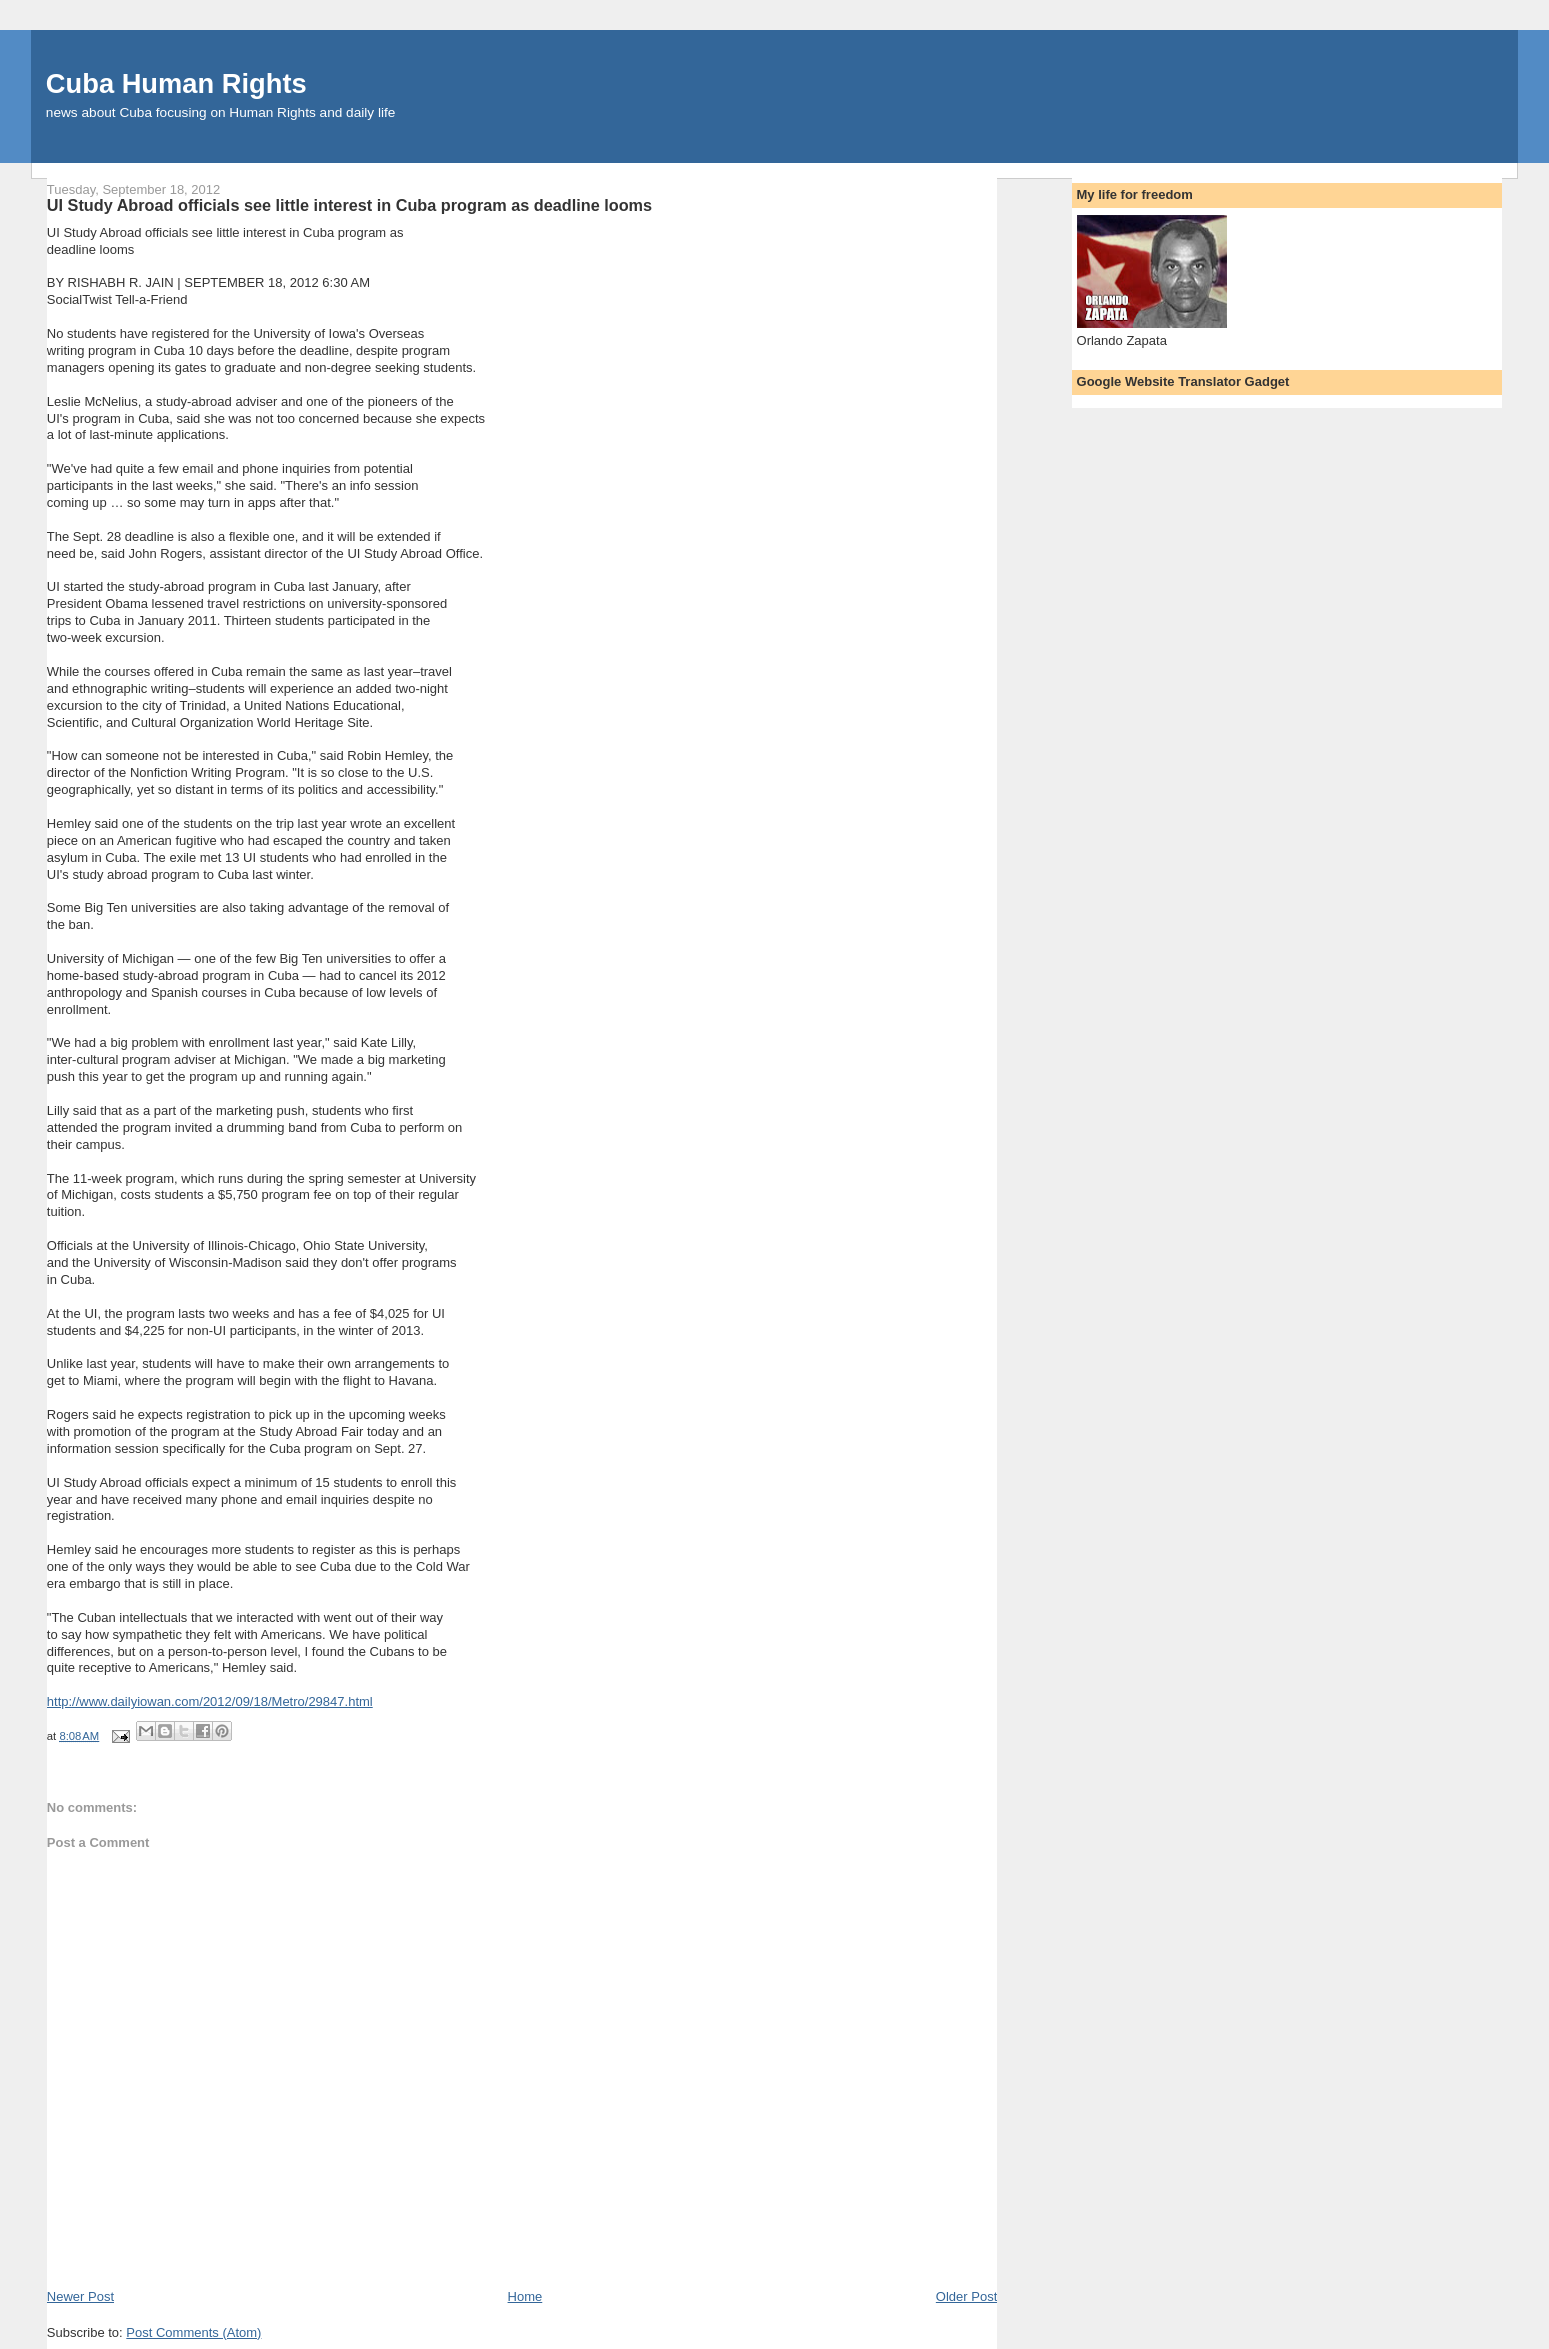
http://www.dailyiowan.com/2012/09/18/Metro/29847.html (210, 1701)
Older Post (966, 2296)
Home (525, 2296)
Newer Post (80, 2296)
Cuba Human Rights (176, 83)
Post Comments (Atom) (193, 2332)
